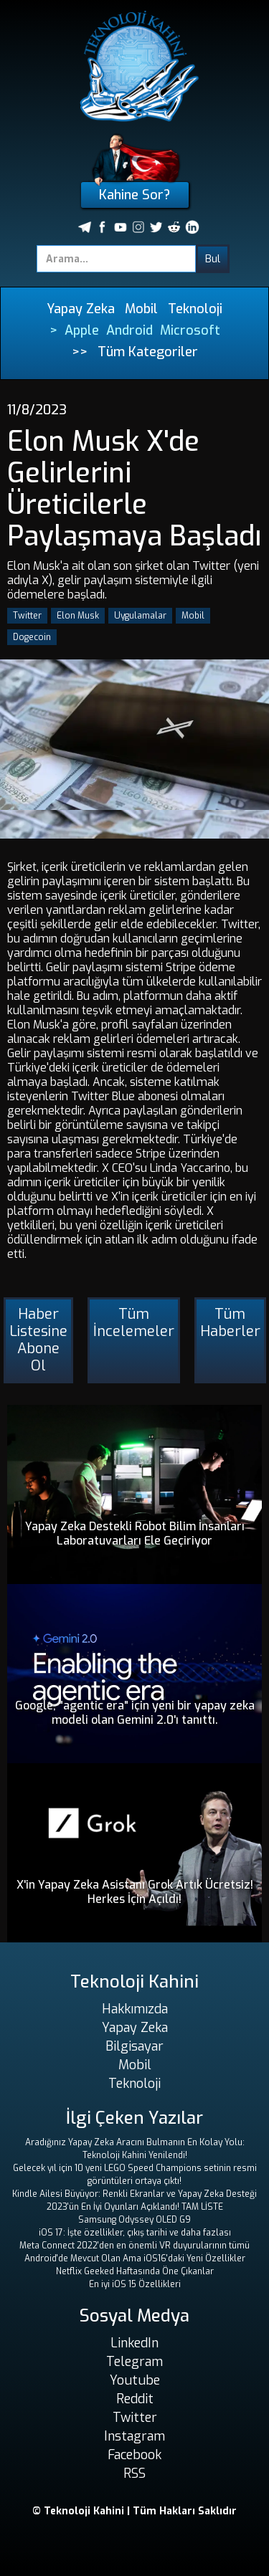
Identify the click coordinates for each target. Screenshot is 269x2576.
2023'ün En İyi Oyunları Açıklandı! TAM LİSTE (135, 2207)
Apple (82, 330)
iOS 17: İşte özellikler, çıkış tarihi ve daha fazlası (135, 2232)
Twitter (27, 615)
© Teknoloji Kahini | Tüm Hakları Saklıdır (134, 2511)
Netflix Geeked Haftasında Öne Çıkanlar (135, 2271)
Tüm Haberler (230, 1322)
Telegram (134, 2361)
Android (129, 330)
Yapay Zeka (81, 309)
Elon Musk (78, 615)
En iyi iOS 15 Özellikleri (135, 2284)
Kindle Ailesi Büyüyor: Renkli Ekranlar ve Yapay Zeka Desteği (134, 2194)
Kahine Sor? (134, 195)
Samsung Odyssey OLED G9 (134, 2220)
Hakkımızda (135, 2009)
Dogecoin (32, 637)
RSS (134, 2473)
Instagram (134, 2436)
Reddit (135, 2399)
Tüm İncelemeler (133, 1322)
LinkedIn (134, 2343)
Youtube (135, 2380)
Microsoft (190, 330)
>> (80, 352)
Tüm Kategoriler (148, 352)
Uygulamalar (140, 615)
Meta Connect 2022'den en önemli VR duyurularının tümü (134, 2245)
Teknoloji (195, 309)
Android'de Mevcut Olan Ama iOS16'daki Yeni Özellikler (134, 2258)
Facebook (134, 2454)
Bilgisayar (134, 2046)
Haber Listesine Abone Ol (38, 1339)
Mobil (141, 309)
